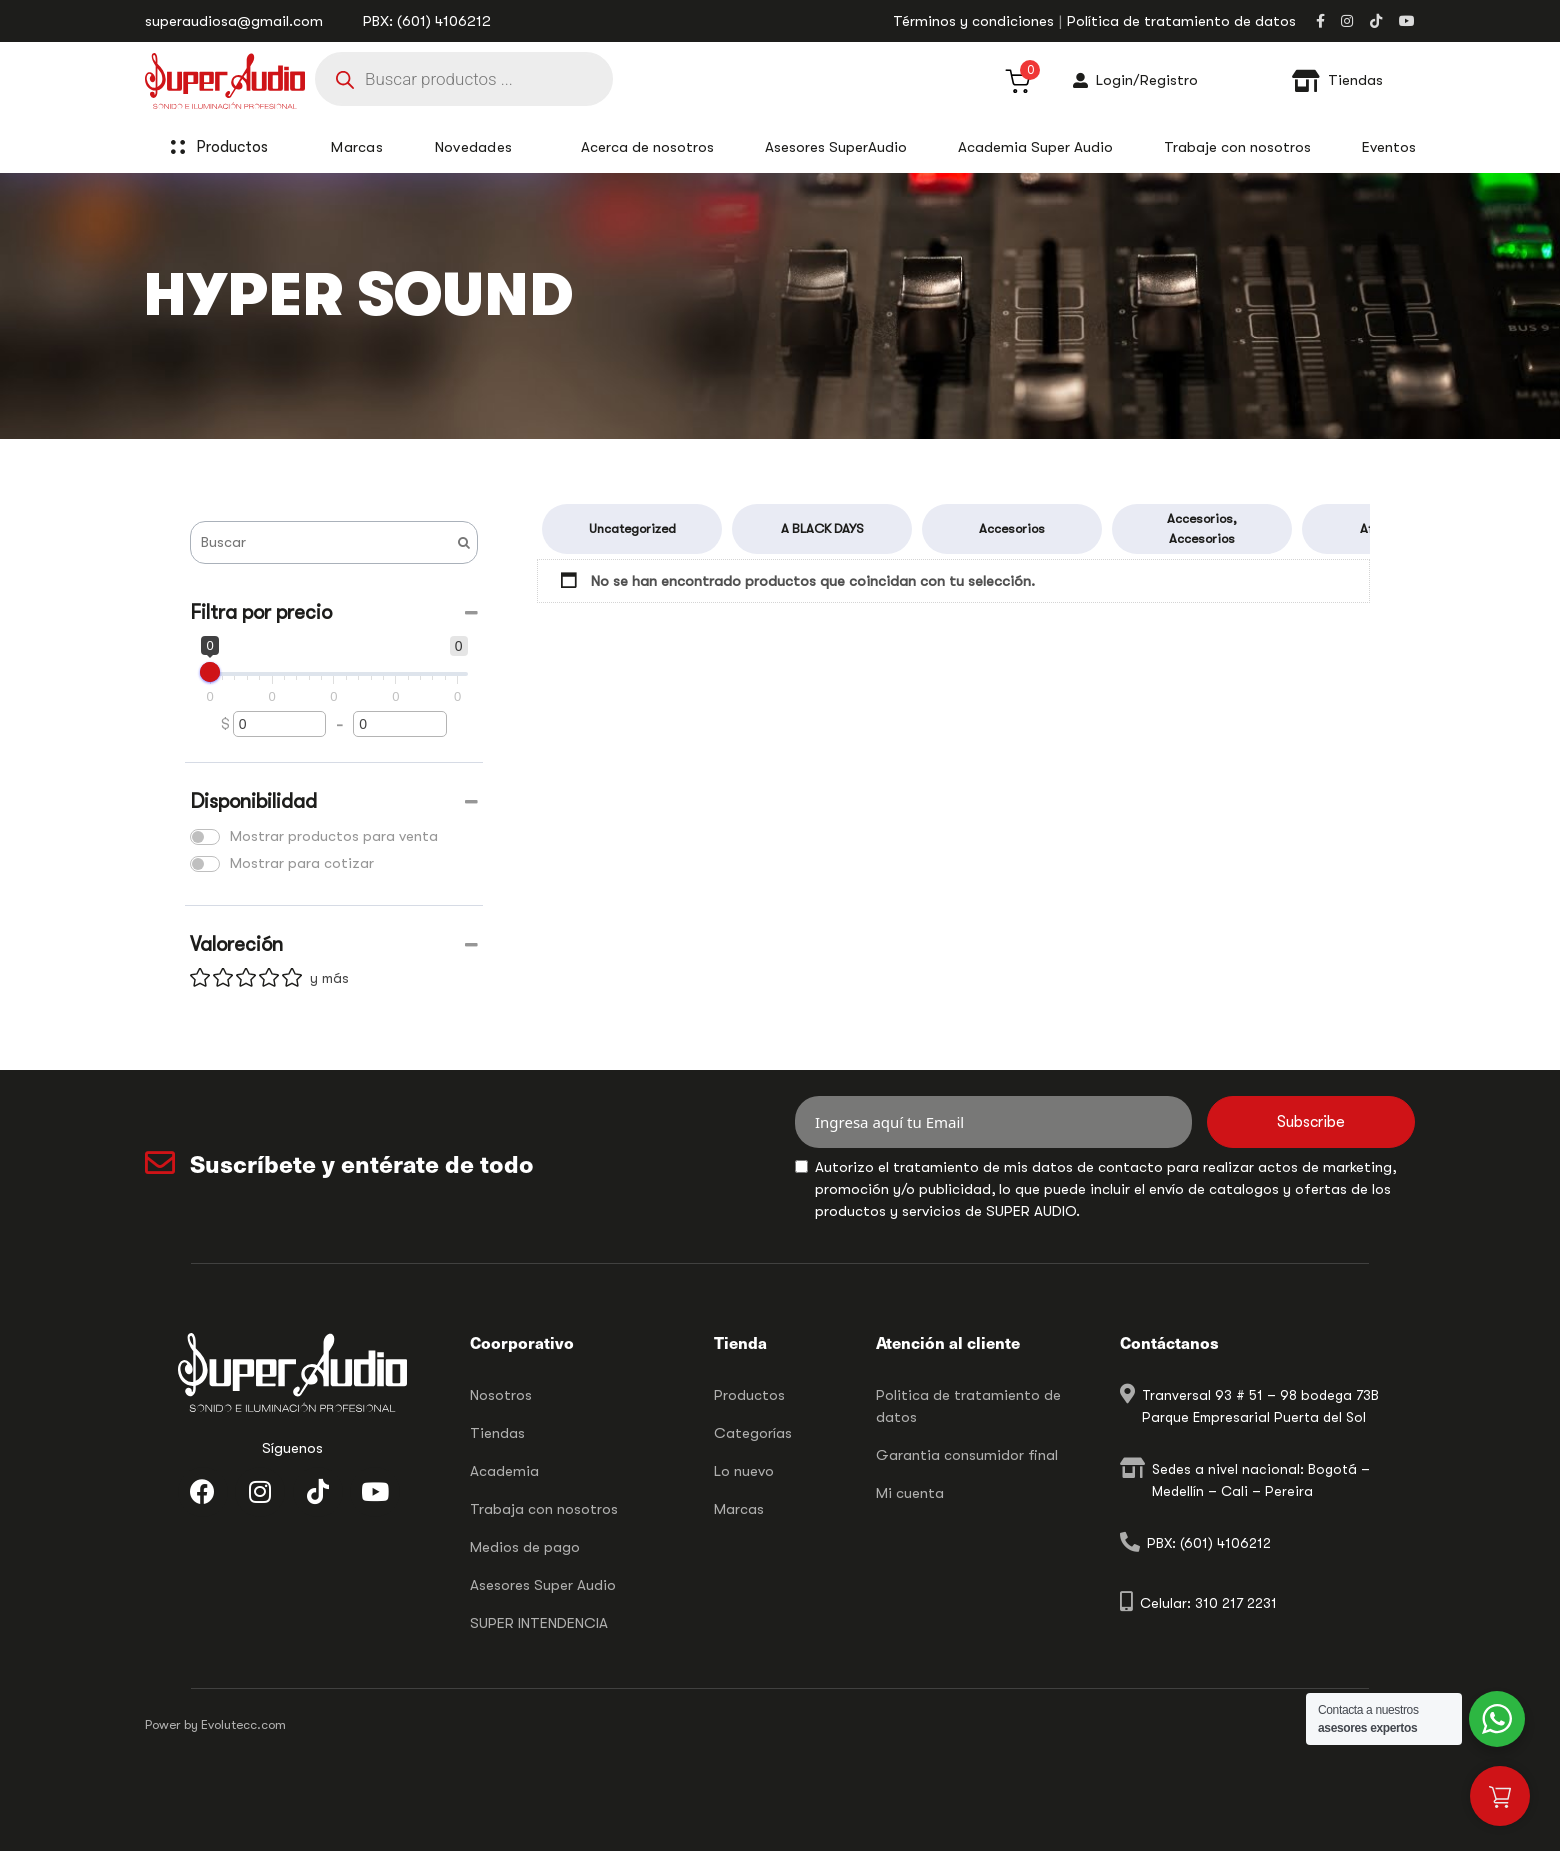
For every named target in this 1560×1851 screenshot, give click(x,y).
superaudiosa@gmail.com (234, 21)
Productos (243, 147)
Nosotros (501, 1395)
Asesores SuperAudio (836, 147)
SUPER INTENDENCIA (539, 1623)
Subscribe (1311, 1122)
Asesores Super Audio (543, 1585)
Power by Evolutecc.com (215, 1724)
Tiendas (497, 1433)
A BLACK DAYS (822, 528)
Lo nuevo (744, 1471)
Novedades (474, 147)
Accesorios (1012, 528)
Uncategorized (632, 528)
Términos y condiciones (973, 21)
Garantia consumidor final (967, 1455)
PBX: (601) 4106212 (427, 21)
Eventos (1389, 147)
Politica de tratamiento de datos (968, 1406)
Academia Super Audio (1035, 147)
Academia (504, 1471)
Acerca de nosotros (647, 147)
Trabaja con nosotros (544, 1509)
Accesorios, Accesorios (1202, 528)
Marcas (739, 1509)
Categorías (753, 1433)
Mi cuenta (910, 1493)
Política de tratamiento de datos (1181, 21)
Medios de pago (525, 1547)
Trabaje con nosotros (1237, 147)
